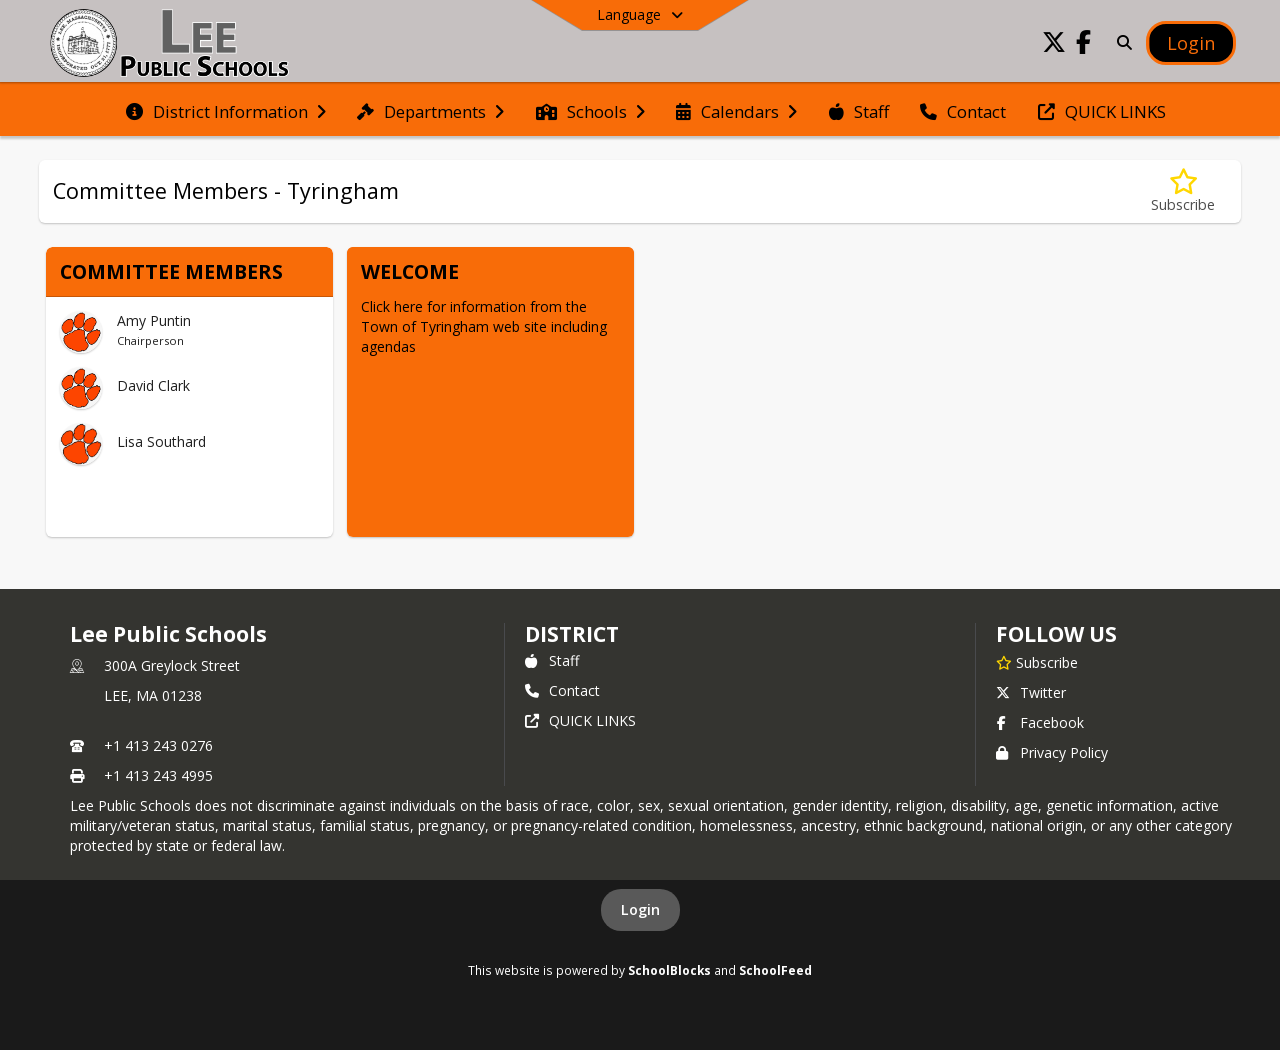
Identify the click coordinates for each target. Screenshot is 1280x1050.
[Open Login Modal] (1191, 43)
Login (640, 909)
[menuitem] (226, 110)
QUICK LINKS (580, 720)
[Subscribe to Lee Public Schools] (1037, 662)
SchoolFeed (775, 970)
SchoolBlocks (669, 970)
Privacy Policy (1052, 752)
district (572, 634)
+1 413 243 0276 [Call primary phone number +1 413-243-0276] (158, 745)
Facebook (1040, 722)
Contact (562, 690)
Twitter (1031, 692)
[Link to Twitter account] (1054, 45)
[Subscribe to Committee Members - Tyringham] (1183, 191)
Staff (552, 660)
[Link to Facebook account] (1084, 45)
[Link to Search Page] (1120, 42)
